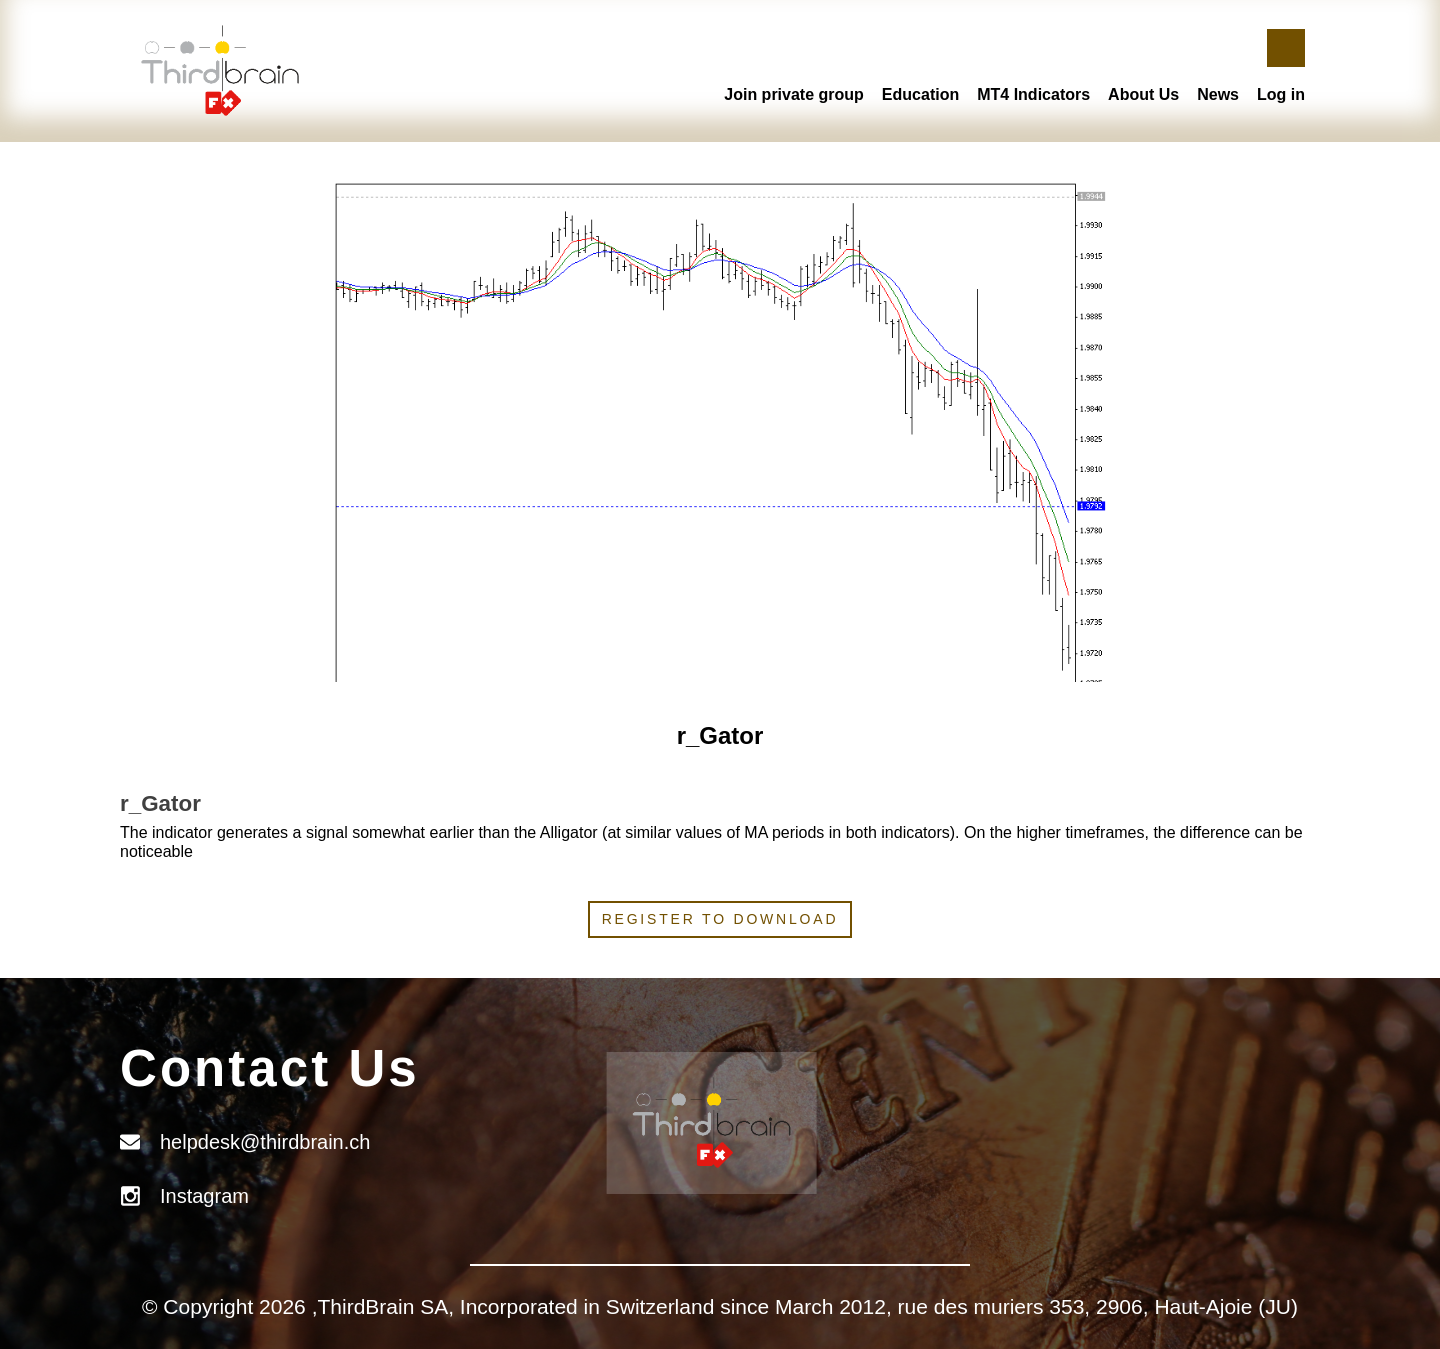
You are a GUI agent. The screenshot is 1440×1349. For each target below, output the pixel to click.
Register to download (720, 919)
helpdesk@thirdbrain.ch (265, 1142)
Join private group (794, 94)
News (1218, 94)
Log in (1281, 94)
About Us (1143, 94)
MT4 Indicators (1033, 94)
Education (920, 94)
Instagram (204, 1196)
